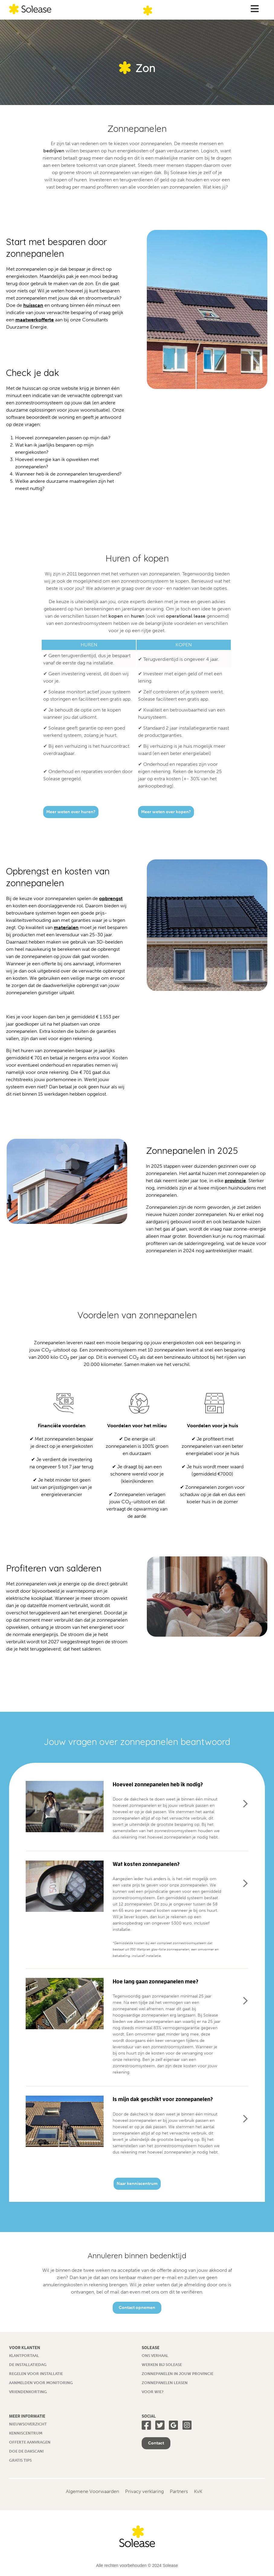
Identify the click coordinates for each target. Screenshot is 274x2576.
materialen (66, 927)
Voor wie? (152, 2392)
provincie (235, 1180)
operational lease (185, 616)
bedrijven (53, 151)
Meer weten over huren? (70, 811)
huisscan (33, 305)
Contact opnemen (137, 2307)
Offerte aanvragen (29, 2442)
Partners (179, 2491)
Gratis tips (20, 2460)
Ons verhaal (155, 2355)
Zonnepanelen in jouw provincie (177, 2373)
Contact (156, 2443)
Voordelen (199, 1425)
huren (137, 616)
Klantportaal (24, 2355)
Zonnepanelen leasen (165, 2382)
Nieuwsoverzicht (28, 2424)
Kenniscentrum (25, 2433)
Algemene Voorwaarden (92, 2491)
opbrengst (111, 898)
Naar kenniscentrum (137, 2183)
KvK (198, 2491)
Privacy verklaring (144, 2491)
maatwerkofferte (34, 320)
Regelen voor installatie (36, 2373)
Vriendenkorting (28, 2392)
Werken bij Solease (162, 2364)
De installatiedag (28, 2364)
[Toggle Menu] (254, 9)
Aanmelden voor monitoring (41, 2382)
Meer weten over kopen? (166, 811)
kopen (115, 616)
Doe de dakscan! (26, 2451)
